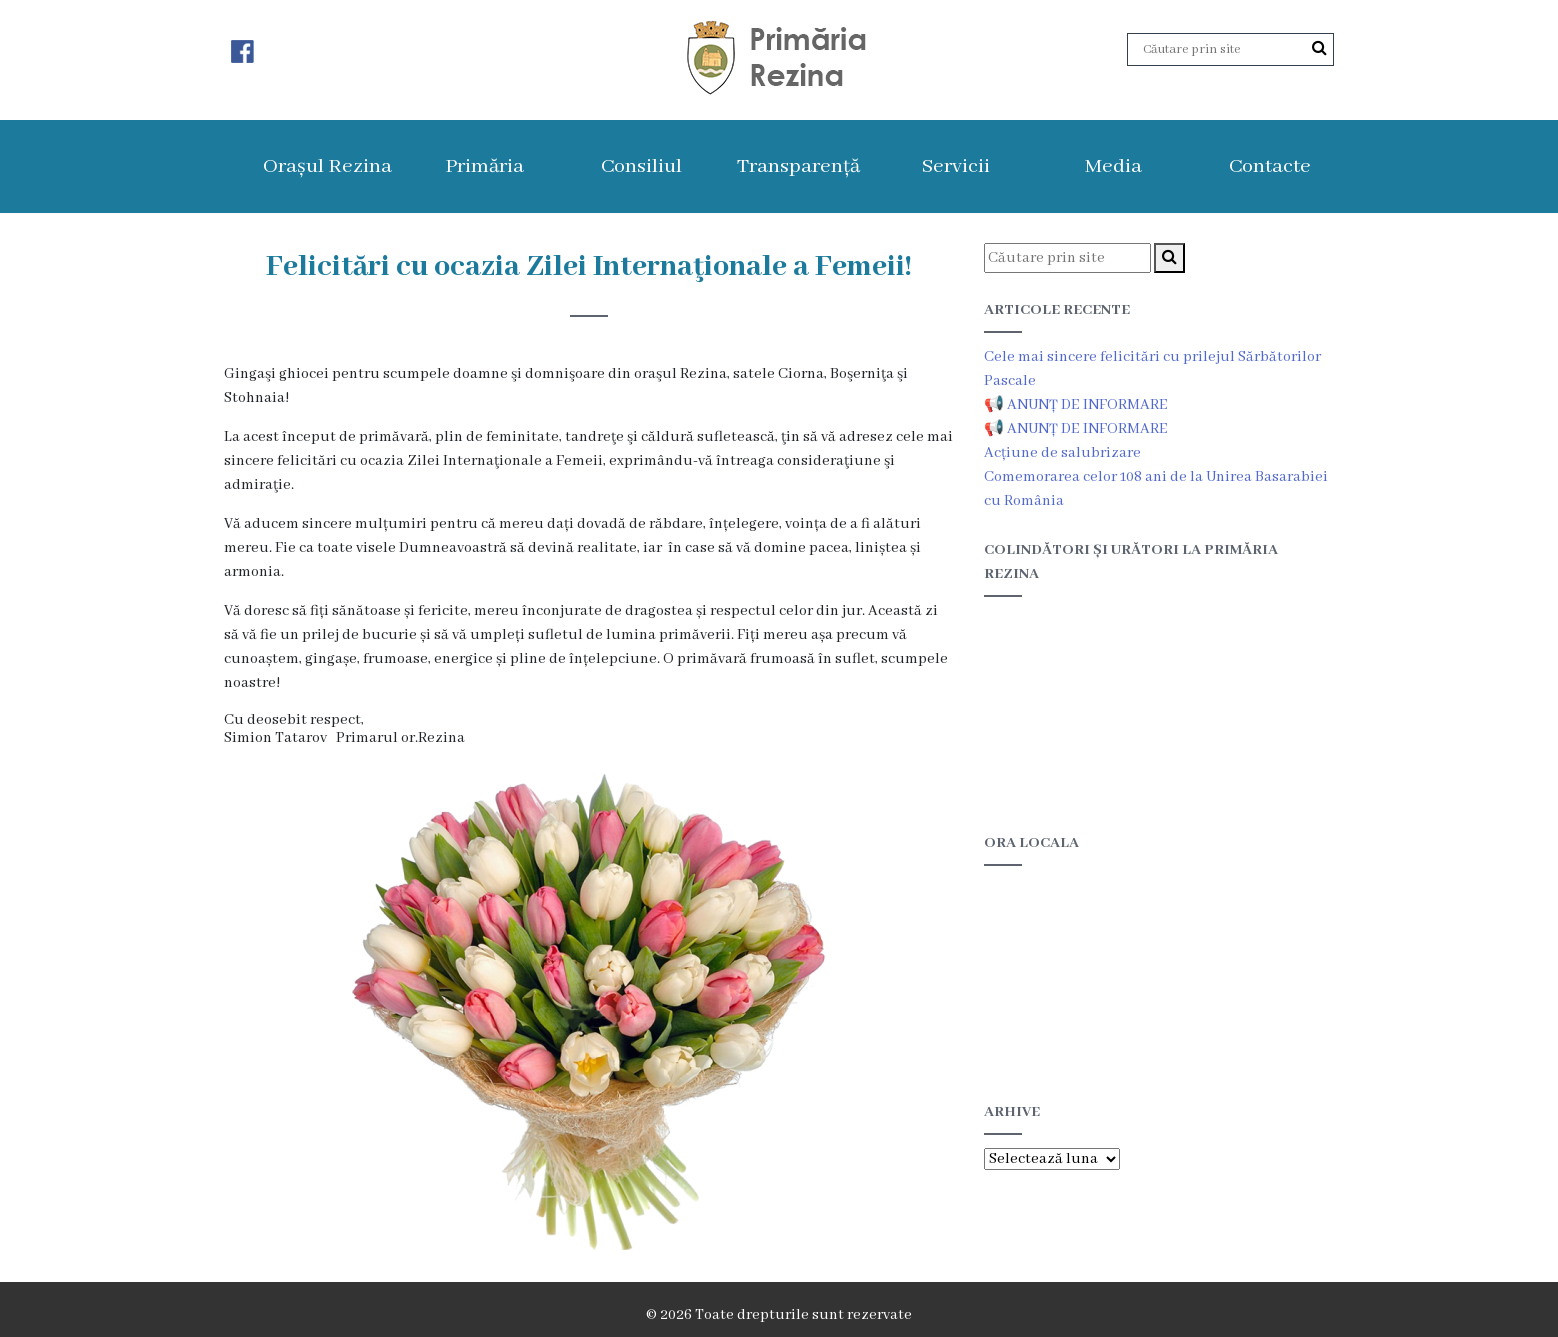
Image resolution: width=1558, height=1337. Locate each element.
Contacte (1270, 166)
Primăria (484, 166)
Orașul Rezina (327, 166)
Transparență (798, 166)
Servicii (956, 166)
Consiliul (641, 166)
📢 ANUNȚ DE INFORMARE (1076, 405)
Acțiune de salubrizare (1062, 453)
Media (1113, 166)
